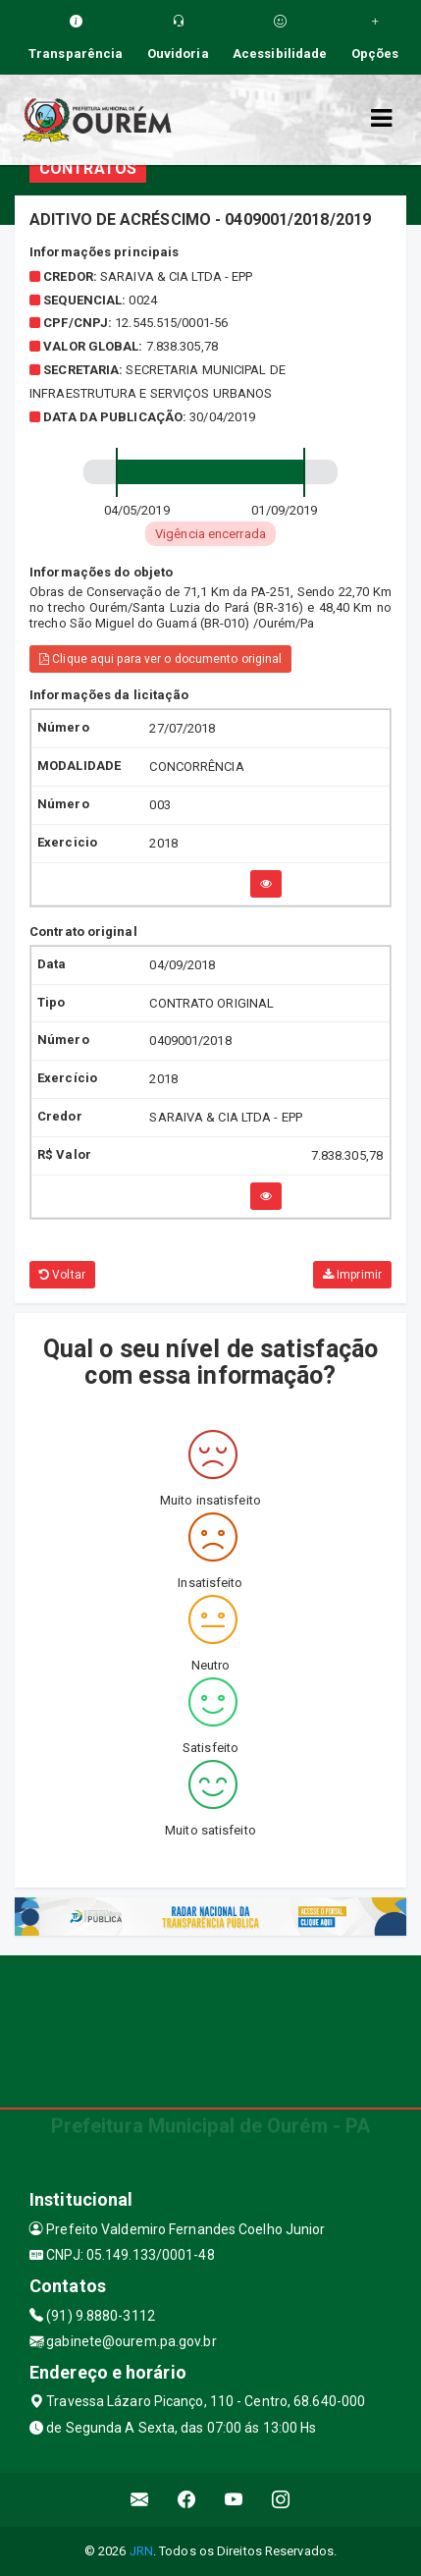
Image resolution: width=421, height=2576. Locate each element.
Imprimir (352, 1275)
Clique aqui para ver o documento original (160, 659)
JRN (141, 2551)
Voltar (62, 1275)
